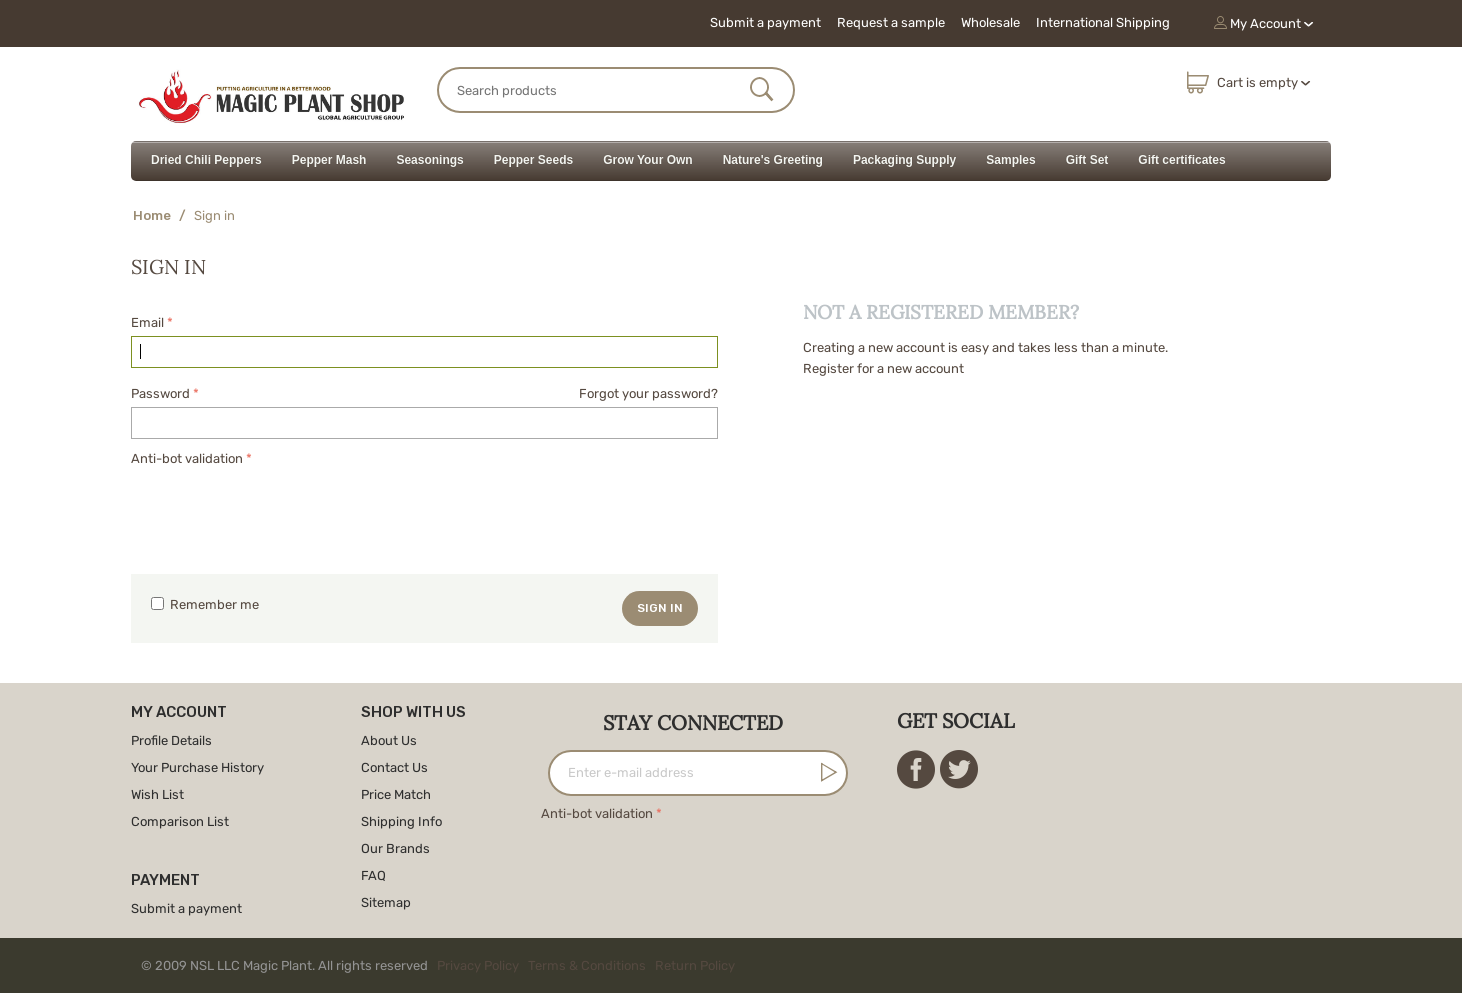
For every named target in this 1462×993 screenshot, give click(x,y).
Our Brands (395, 848)
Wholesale (990, 22)
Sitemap (386, 902)
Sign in (660, 608)
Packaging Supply (904, 160)
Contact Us (394, 767)
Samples (1010, 160)
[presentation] (283, 510)
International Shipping (1103, 22)
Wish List (157, 794)
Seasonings (429, 160)
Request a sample (891, 22)
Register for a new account (883, 368)
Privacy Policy (478, 965)
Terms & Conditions (587, 965)
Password (160, 393)
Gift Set (1087, 160)
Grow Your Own (648, 160)
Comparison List (180, 821)
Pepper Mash (329, 160)
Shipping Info (401, 821)
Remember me (205, 604)
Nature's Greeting (773, 160)
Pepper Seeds (533, 160)
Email (147, 322)
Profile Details (171, 740)
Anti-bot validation (187, 458)
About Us (389, 740)
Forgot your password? (648, 393)
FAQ (373, 875)
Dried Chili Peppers (206, 160)
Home (152, 215)
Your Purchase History (197, 767)
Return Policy (695, 965)
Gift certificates (1181, 160)
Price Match (396, 794)
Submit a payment (765, 22)
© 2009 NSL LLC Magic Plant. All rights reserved (442, 965)
